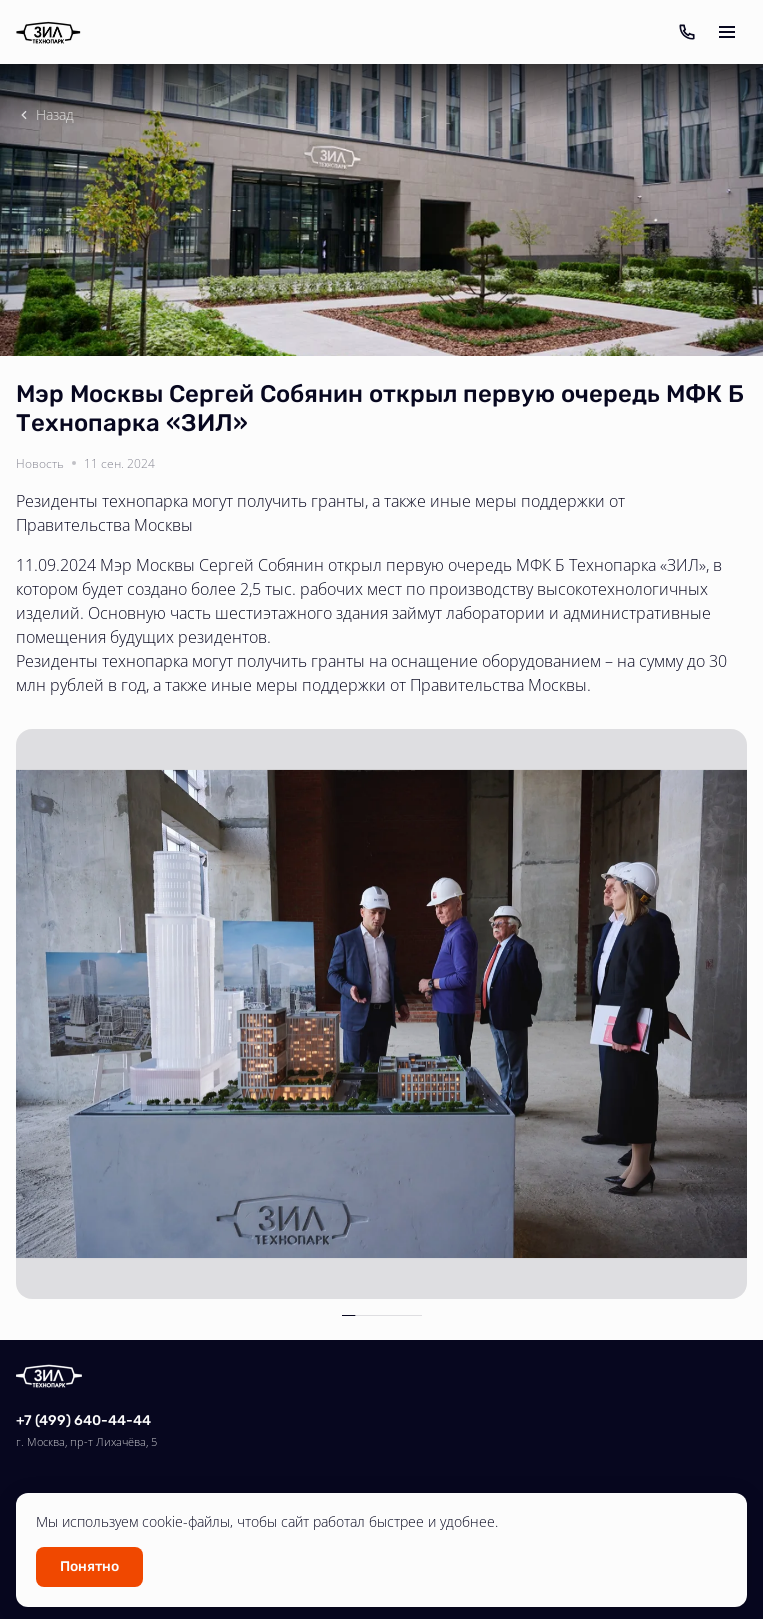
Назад (45, 114)
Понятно (89, 1566)
